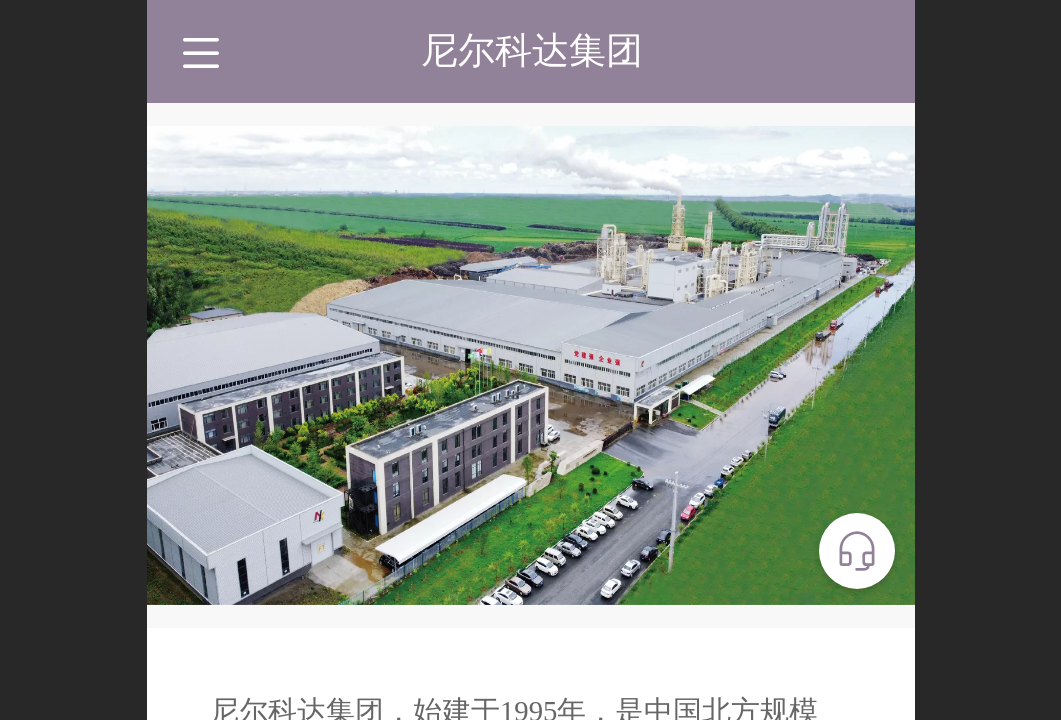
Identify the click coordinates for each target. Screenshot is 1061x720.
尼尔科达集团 (532, 50)
